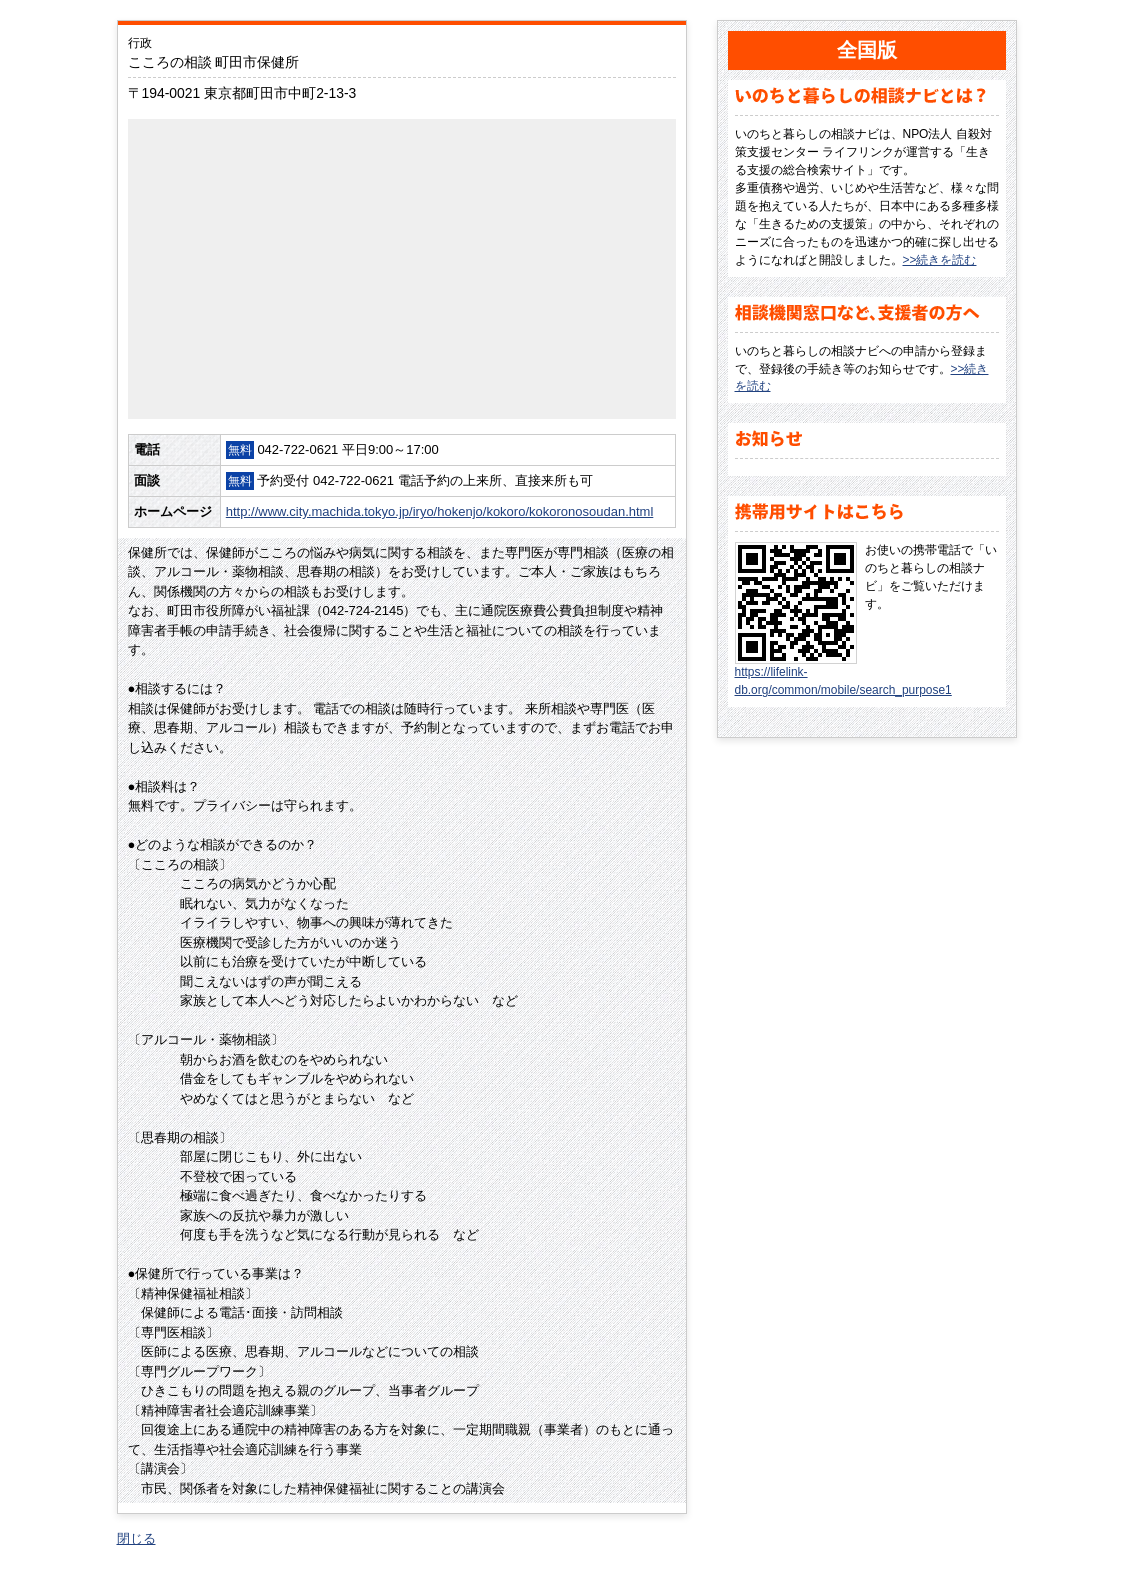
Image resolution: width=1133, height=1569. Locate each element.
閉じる (136, 1538)
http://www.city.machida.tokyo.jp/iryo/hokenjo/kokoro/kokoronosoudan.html (440, 511)
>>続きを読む (940, 260)
